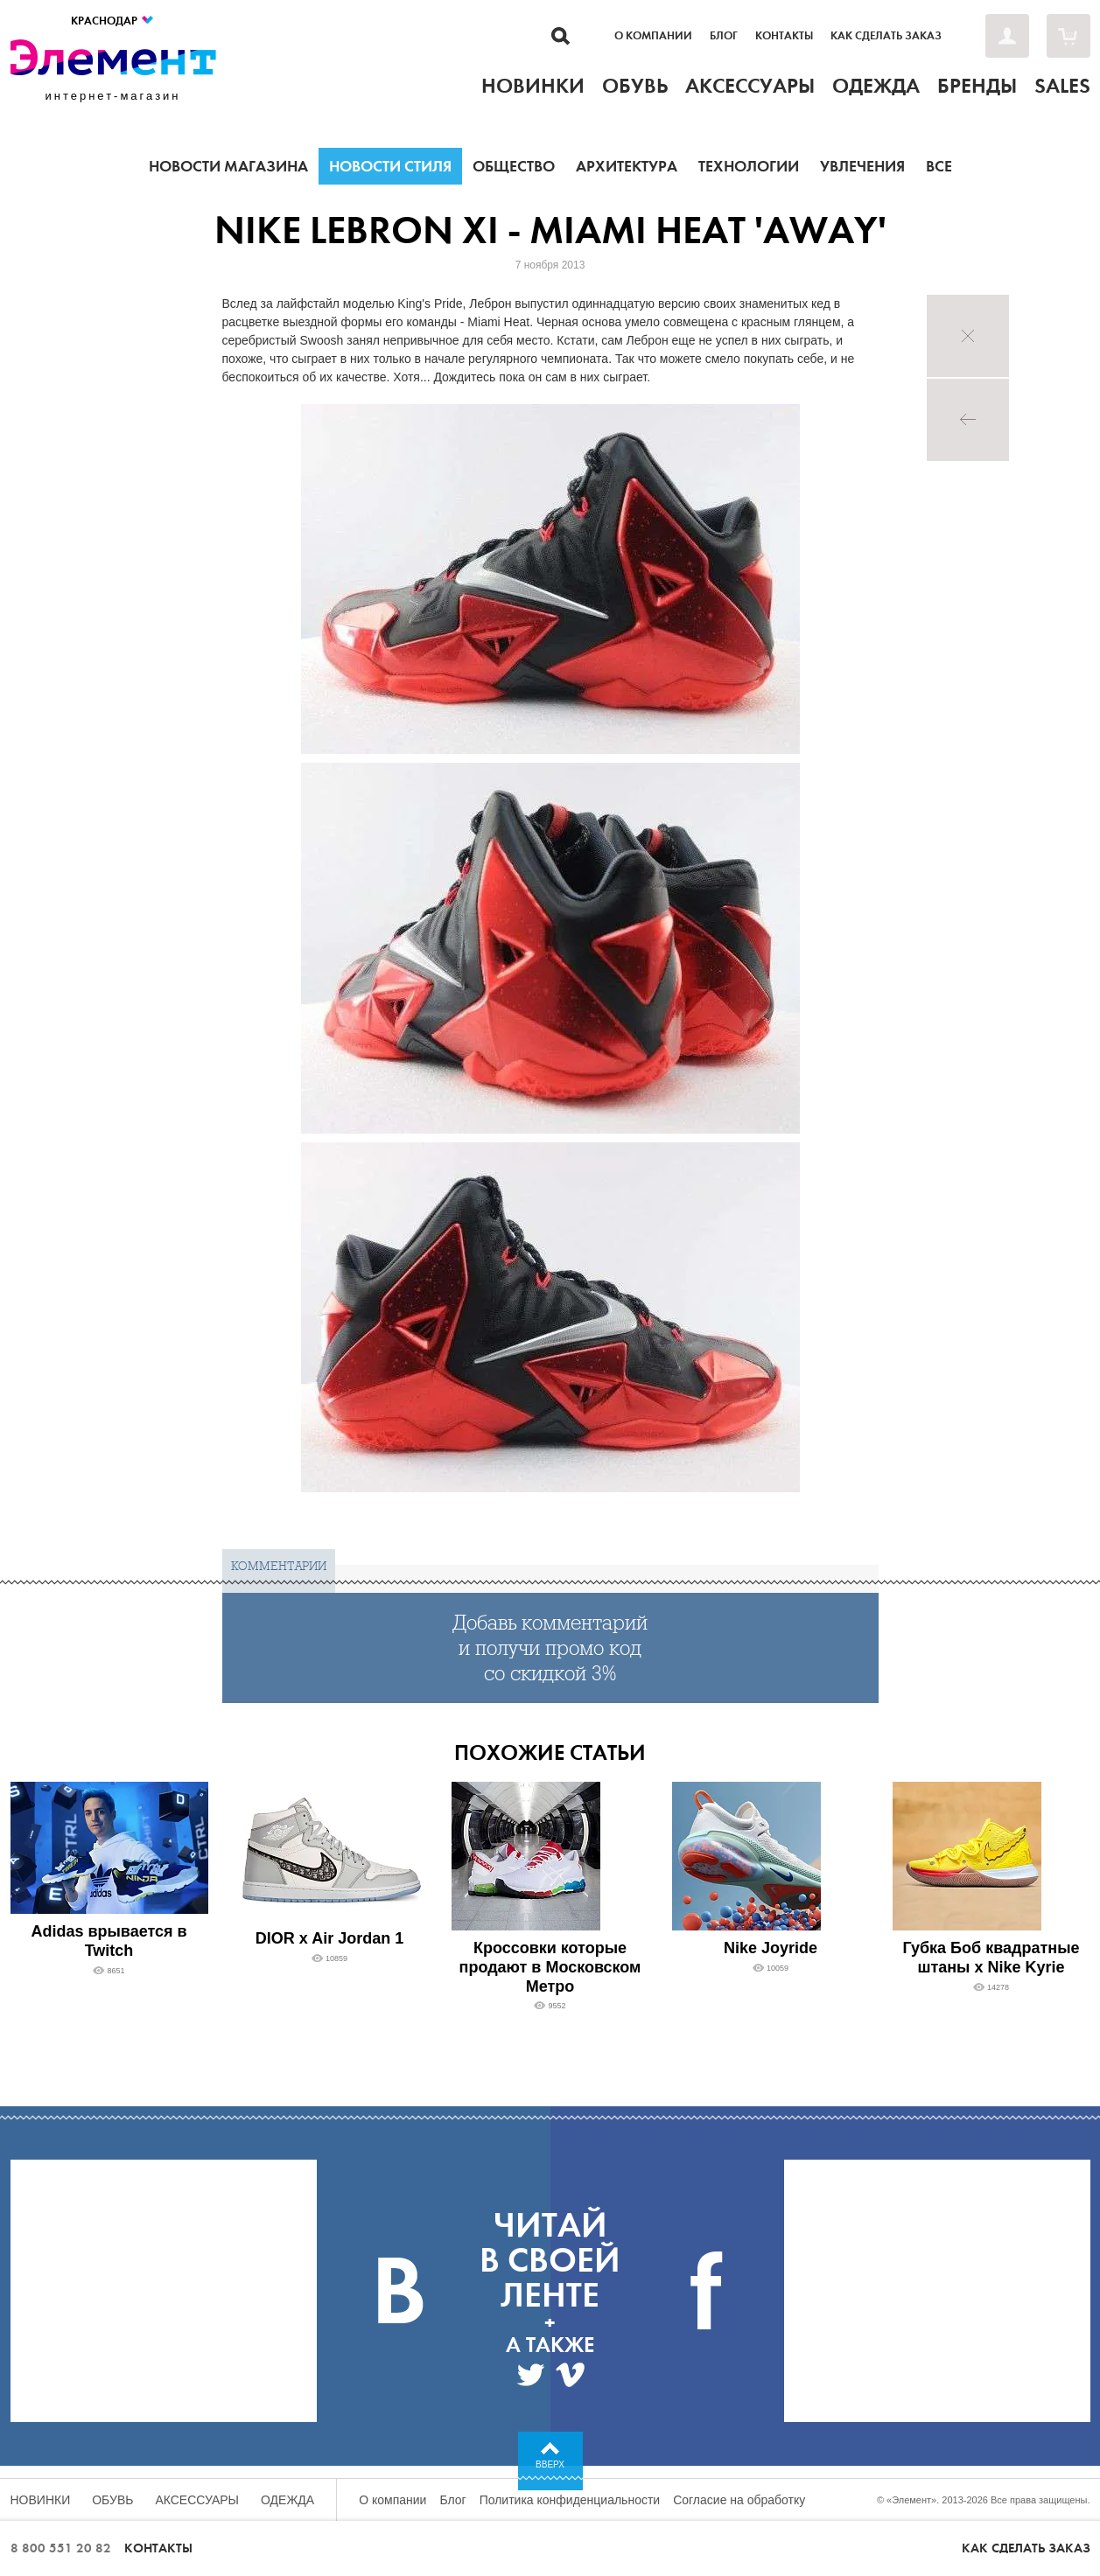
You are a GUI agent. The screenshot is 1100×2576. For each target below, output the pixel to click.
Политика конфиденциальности (570, 2500)
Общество (514, 166)
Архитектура (626, 166)
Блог (724, 36)
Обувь (112, 2500)
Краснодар (113, 20)
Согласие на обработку (739, 2500)
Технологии (748, 166)
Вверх (550, 2464)
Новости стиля (390, 166)
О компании (653, 36)
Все (939, 166)
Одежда (287, 2500)
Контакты (784, 36)
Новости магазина (228, 166)
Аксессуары (197, 2500)
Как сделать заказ (886, 36)
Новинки (41, 2500)
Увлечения (862, 166)
